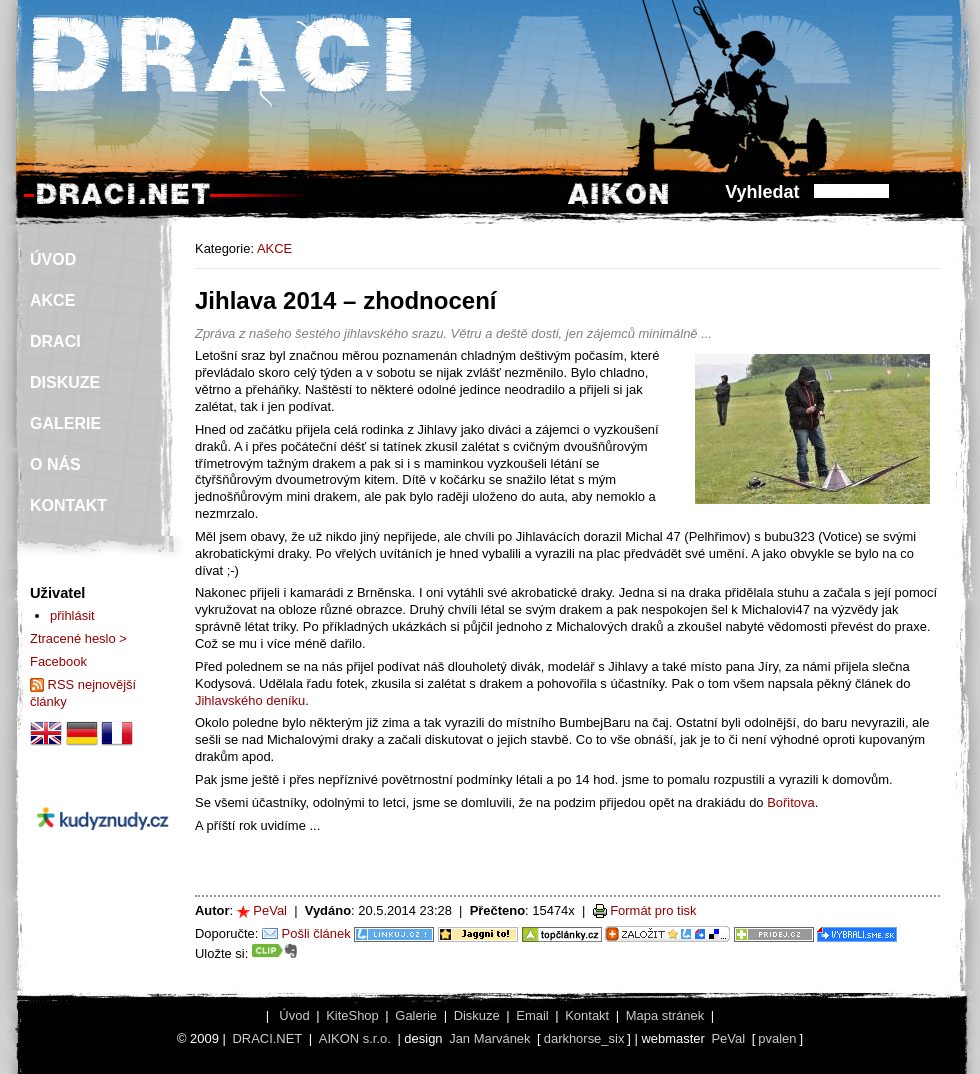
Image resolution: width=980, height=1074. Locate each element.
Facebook (58, 661)
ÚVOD (53, 259)
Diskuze (477, 1015)
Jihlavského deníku (250, 700)
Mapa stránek (665, 1015)
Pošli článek (316, 933)
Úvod (294, 1015)
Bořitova (791, 802)
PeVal (270, 910)
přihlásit (72, 615)
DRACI (55, 341)
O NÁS (55, 464)
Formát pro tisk (653, 910)
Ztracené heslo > (78, 638)
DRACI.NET (267, 1038)
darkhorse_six (584, 1038)
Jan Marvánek (489, 1038)
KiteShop (352, 1015)
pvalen (777, 1038)
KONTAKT (68, 505)
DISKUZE (65, 382)
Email (532, 1015)
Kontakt (587, 1015)
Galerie (416, 1015)
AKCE (274, 248)
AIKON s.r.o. (355, 1038)
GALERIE (65, 423)
